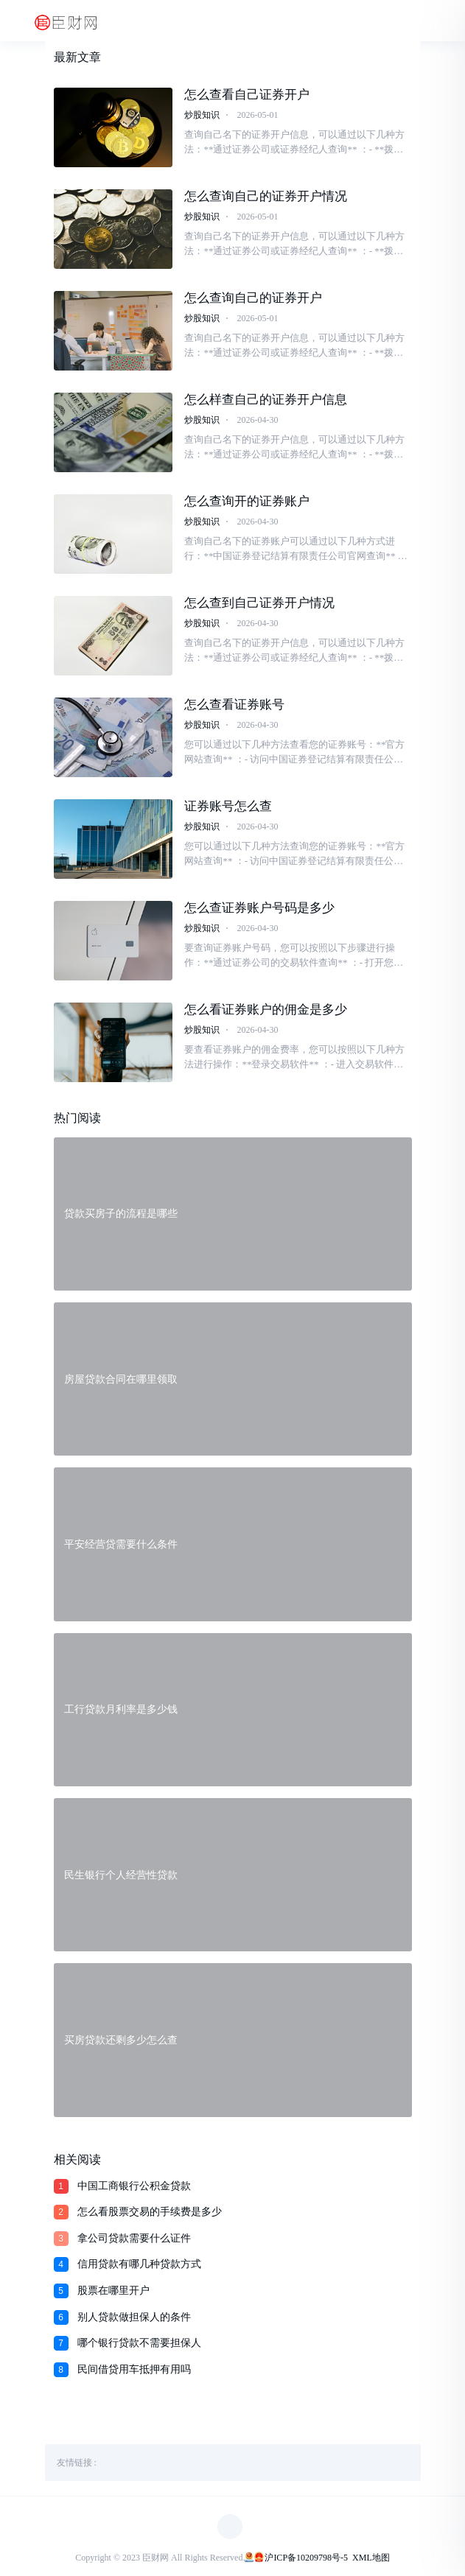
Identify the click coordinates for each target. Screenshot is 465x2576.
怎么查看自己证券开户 (247, 95)
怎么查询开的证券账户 (247, 501)
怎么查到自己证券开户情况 (259, 603)
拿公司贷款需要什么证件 (134, 2238)
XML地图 (371, 2557)
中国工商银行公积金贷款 (134, 2185)
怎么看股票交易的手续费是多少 (149, 2211)
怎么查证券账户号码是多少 (259, 908)
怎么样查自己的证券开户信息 (265, 400)
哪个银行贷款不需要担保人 (139, 2342)
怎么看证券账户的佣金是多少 (265, 1010)
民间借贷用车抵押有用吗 (134, 2369)
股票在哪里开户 (113, 2290)
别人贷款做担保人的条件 (134, 2317)
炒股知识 (202, 115)
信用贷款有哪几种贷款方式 (139, 2264)
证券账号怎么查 (228, 806)
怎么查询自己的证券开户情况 (265, 196)
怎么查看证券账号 (234, 705)
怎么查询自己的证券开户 (253, 298)
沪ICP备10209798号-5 (306, 2557)
